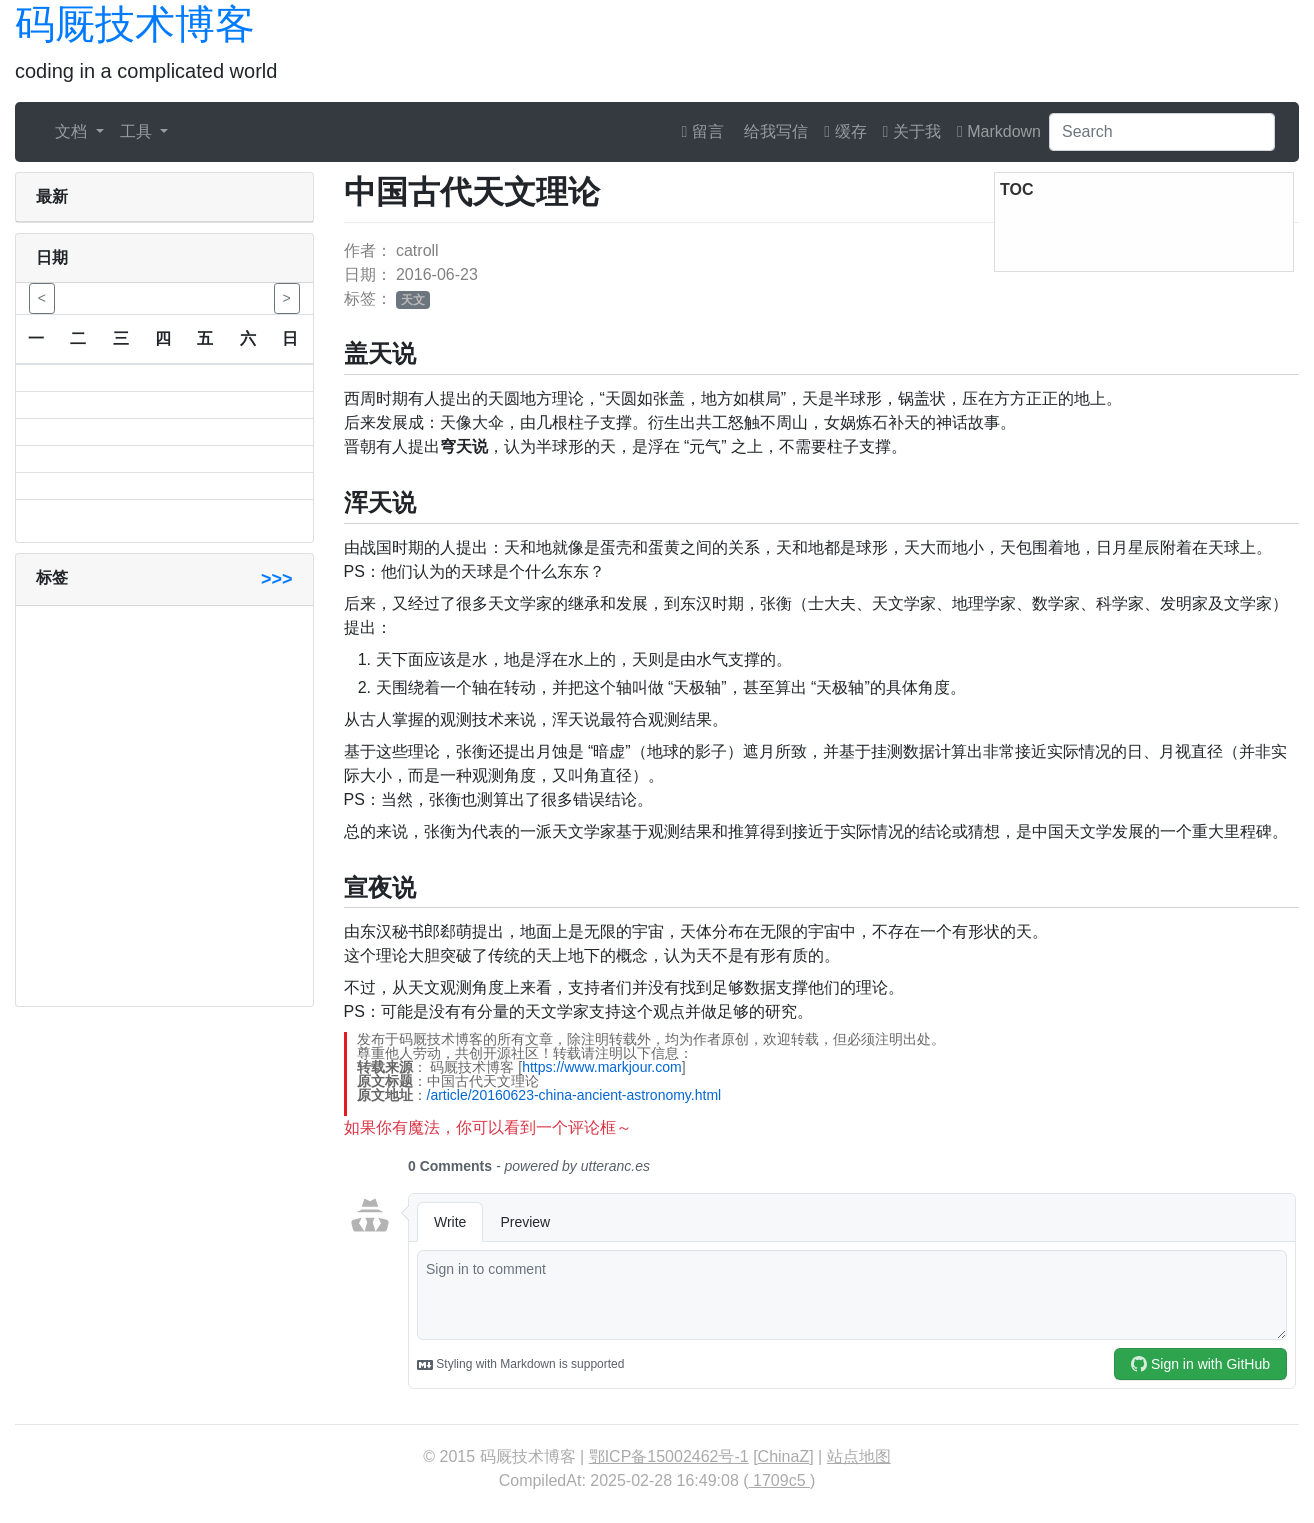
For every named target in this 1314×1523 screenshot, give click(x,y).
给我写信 (774, 131)
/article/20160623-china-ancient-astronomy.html (574, 1095)
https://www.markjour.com (602, 1067)
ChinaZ (784, 1456)
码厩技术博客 (135, 24)
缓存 (845, 131)
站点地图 (859, 1456)
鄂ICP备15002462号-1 (669, 1456)
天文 (413, 300)
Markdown (999, 131)
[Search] (1162, 132)
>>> (277, 579)
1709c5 (779, 1480)
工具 (138, 131)
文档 (73, 131)
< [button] (42, 298)
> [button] (287, 298)
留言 (703, 131)
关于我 (912, 131)
